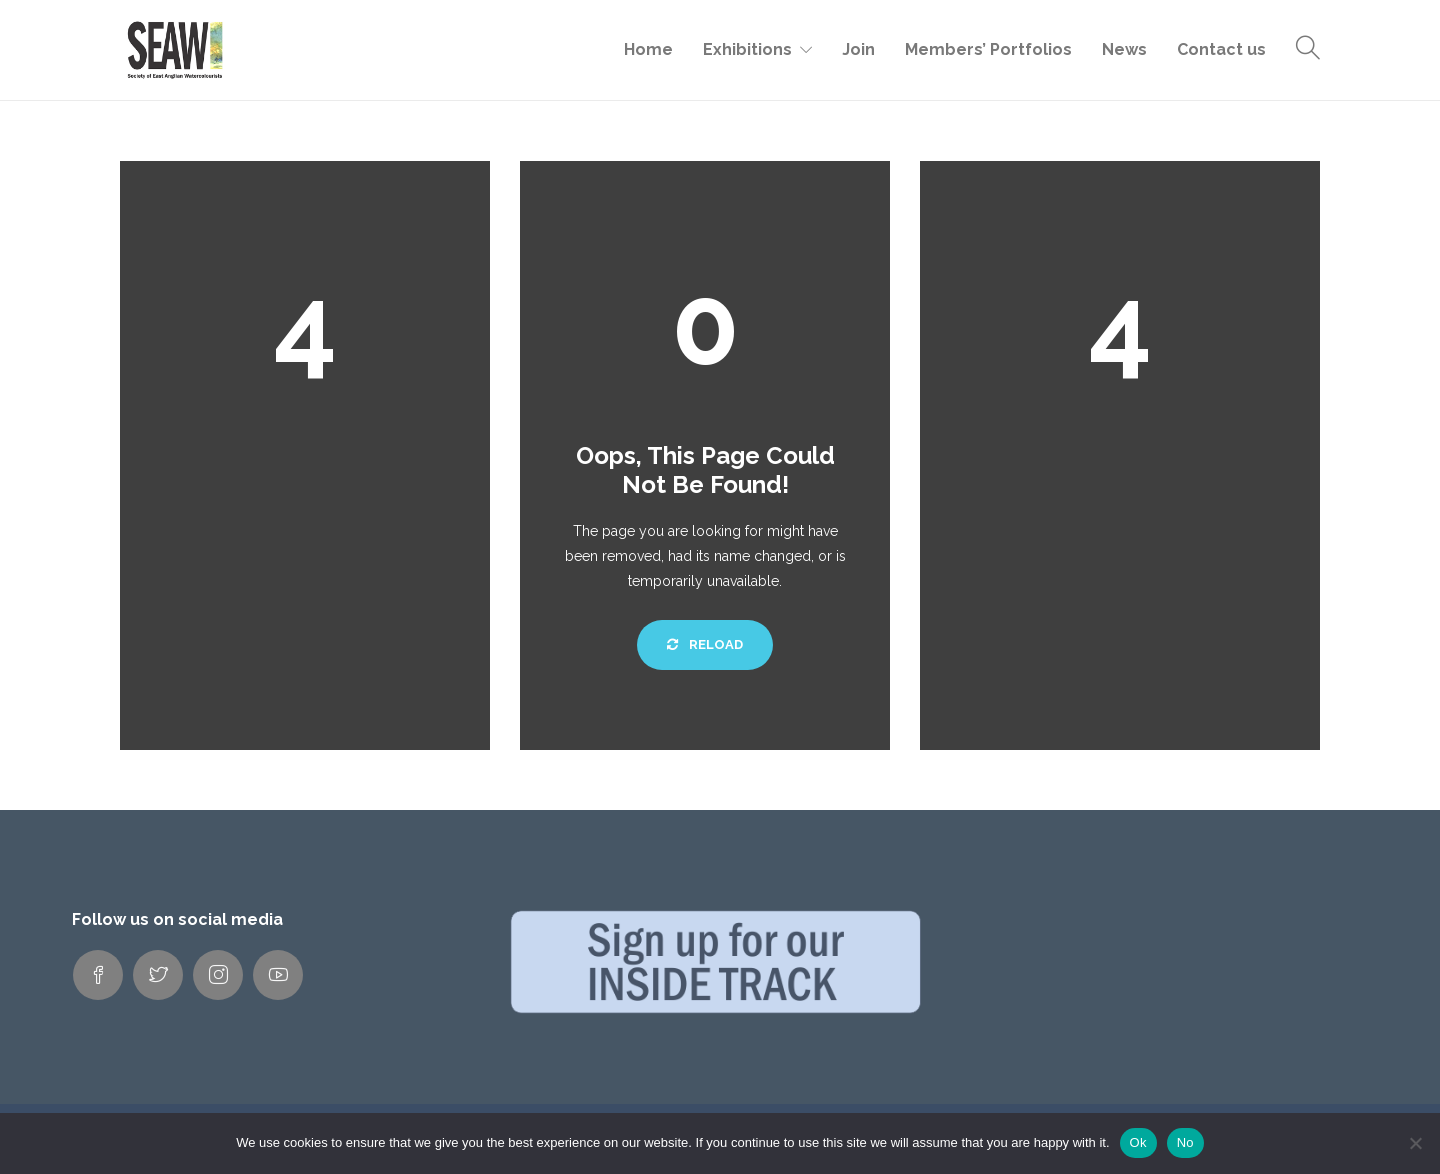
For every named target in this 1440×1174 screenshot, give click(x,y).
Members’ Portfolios (988, 49)
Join (858, 49)
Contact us (1221, 49)
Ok (1138, 1142)
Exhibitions (747, 49)
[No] (1415, 1143)
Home (648, 49)
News (1124, 49)
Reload (705, 644)
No (1185, 1142)
